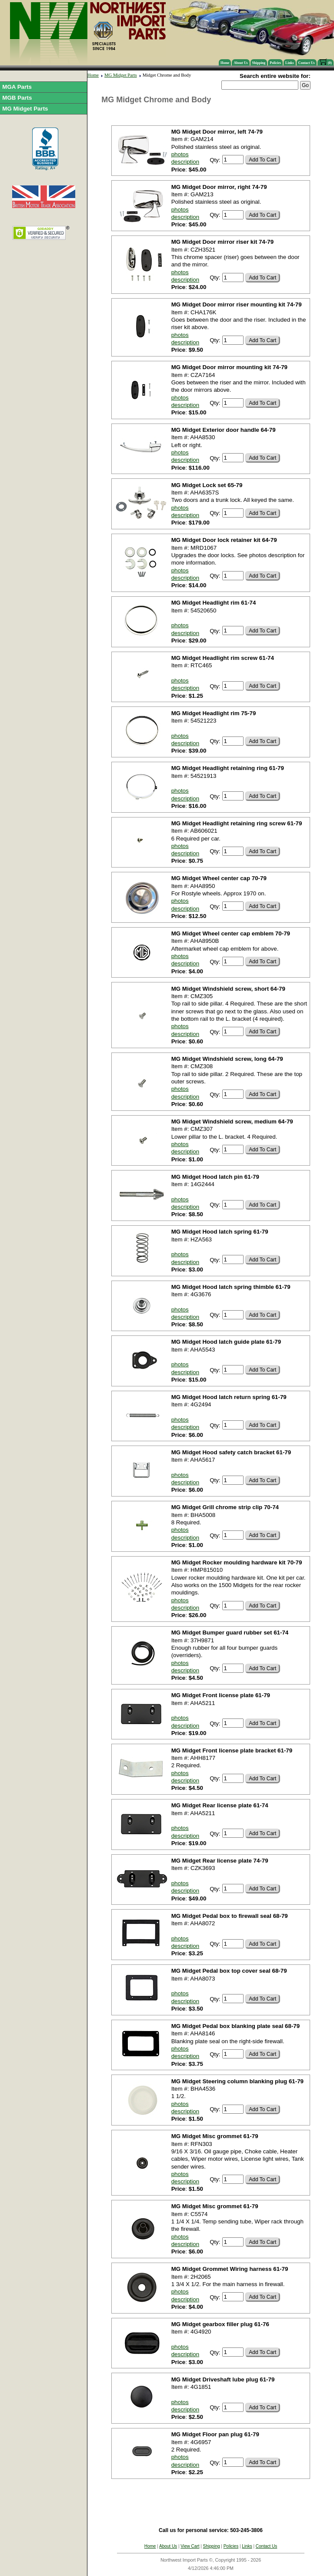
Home (224, 63)
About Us (240, 63)
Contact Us (306, 63)
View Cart (189, 2546)
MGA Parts (17, 87)
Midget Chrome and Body (167, 75)
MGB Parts (17, 97)
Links (289, 63)
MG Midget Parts (25, 108)
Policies (275, 63)
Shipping (259, 63)
